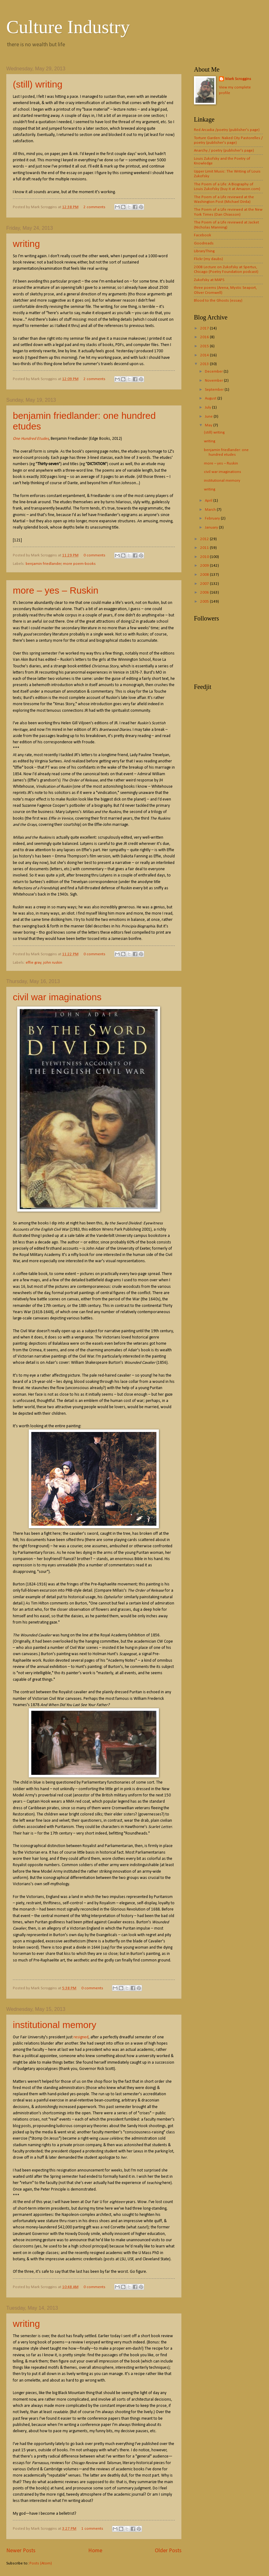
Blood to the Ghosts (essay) (218, 301)
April (209, 501)
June (209, 416)
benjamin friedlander (43, 564)
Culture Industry (68, 27)
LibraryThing (204, 251)
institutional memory (54, 2025)
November (214, 381)
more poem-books (79, 564)
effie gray (33, 963)
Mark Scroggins (238, 79)
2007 (205, 584)
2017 (205, 328)
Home (95, 2551)
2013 (205, 364)
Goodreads (204, 243)
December (214, 371)
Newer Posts (20, 2551)
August (211, 398)
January (212, 527)
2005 (205, 602)
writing (26, 244)
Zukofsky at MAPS (209, 280)
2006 (205, 592)
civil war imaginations (57, 997)
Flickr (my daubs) (208, 259)
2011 (205, 548)
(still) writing (37, 84)
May (209, 425)
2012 (205, 539)
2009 (205, 566)
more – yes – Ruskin (55, 590)
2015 (205, 346)
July (208, 407)
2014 (205, 355)
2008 (205, 575)
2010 (205, 557)
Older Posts (168, 2551)
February (213, 518)
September (215, 390)
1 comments (92, 2529)
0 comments (94, 555)
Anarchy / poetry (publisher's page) (224, 150)
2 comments (94, 207)
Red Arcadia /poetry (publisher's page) (227, 130)
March (211, 510)
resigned (81, 2037)
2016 (205, 337)
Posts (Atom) (40, 2563)
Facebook (202, 235)
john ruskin (52, 963)
